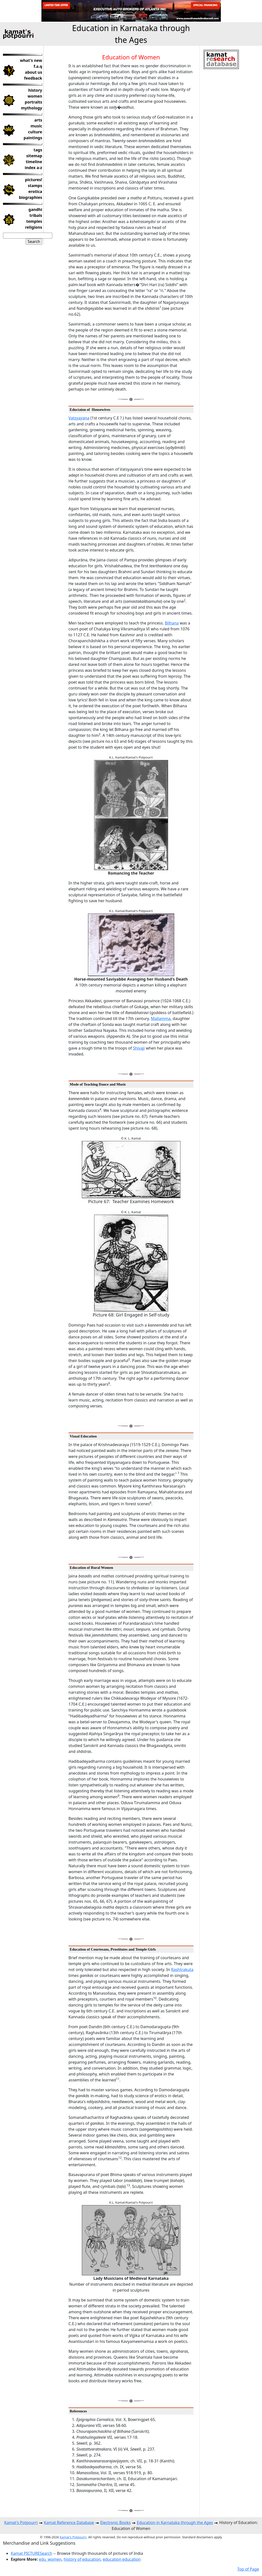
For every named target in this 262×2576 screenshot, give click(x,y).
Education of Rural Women (91, 1568)
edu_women (50, 2559)
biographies (30, 197)
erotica (35, 191)
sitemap (34, 155)
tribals (36, 215)
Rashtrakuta (182, 1969)
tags (38, 150)
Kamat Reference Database (69, 2522)
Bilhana (172, 623)
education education (122, 2559)
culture (35, 132)
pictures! (33, 179)
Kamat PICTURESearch (31, 2553)
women (35, 96)
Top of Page (248, 2569)
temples (34, 221)
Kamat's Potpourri (21, 2522)
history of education (82, 2559)
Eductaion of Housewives (90, 410)
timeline (34, 161)
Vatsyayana (79, 418)
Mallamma (161, 1018)
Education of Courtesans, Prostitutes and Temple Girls (113, 1949)
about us (33, 72)
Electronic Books (115, 2522)
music (36, 126)
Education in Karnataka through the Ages (175, 2522)
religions (33, 227)
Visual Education (83, 1436)
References (78, 2411)
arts (38, 120)
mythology (31, 108)
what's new (31, 60)
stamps (35, 185)
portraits (33, 102)
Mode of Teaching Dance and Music (98, 1084)
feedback (33, 78)
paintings (33, 137)
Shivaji (139, 1048)
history (35, 90)
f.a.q (38, 66)
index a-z (33, 167)
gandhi (35, 209)
